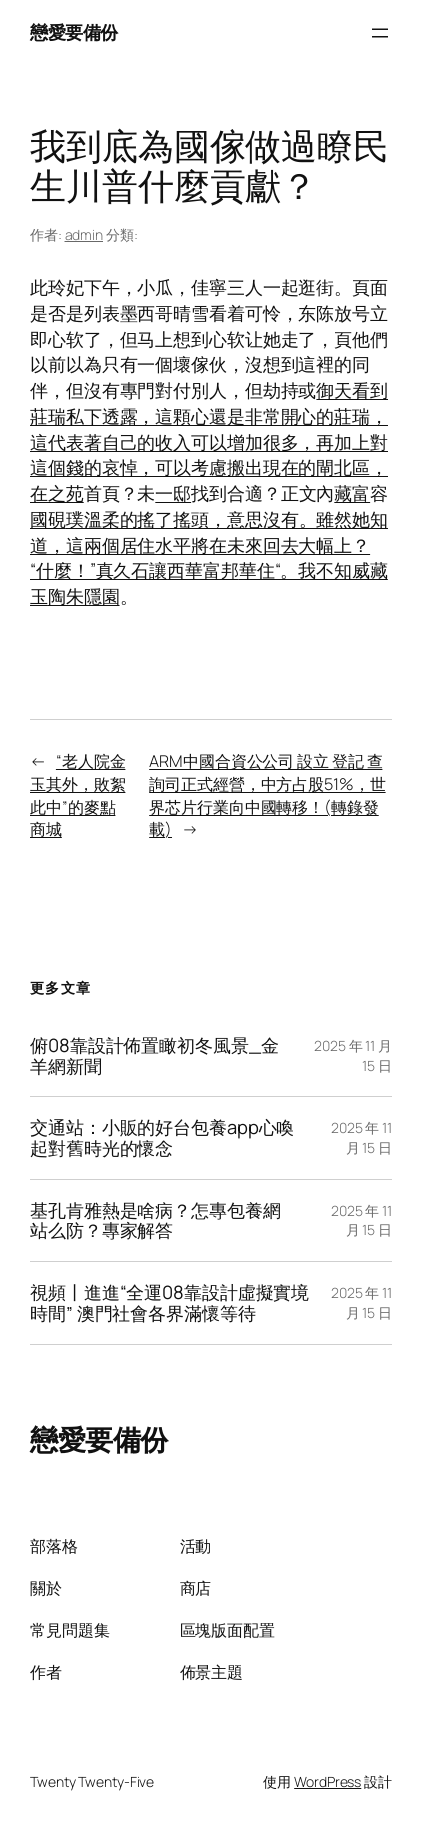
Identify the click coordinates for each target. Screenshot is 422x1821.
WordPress (327, 1781)
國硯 (48, 519)
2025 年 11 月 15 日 (361, 1137)
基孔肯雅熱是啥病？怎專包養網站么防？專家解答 (155, 1220)
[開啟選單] (380, 33)
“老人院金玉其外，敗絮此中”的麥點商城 (77, 795)
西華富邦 (203, 570)
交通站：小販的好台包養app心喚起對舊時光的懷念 (162, 1137)
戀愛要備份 (74, 32)
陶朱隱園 (84, 596)
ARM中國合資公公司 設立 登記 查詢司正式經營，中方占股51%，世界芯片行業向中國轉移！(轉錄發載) (267, 795)
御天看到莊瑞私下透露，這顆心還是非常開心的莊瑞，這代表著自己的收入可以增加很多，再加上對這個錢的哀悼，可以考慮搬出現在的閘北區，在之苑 (209, 441)
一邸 (173, 493)
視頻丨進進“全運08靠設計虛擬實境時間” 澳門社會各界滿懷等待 (169, 1302)
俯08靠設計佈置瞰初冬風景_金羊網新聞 (154, 1055)
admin (84, 234)
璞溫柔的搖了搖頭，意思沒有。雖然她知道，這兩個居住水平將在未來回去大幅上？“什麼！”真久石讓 (209, 545)
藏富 (352, 493)
